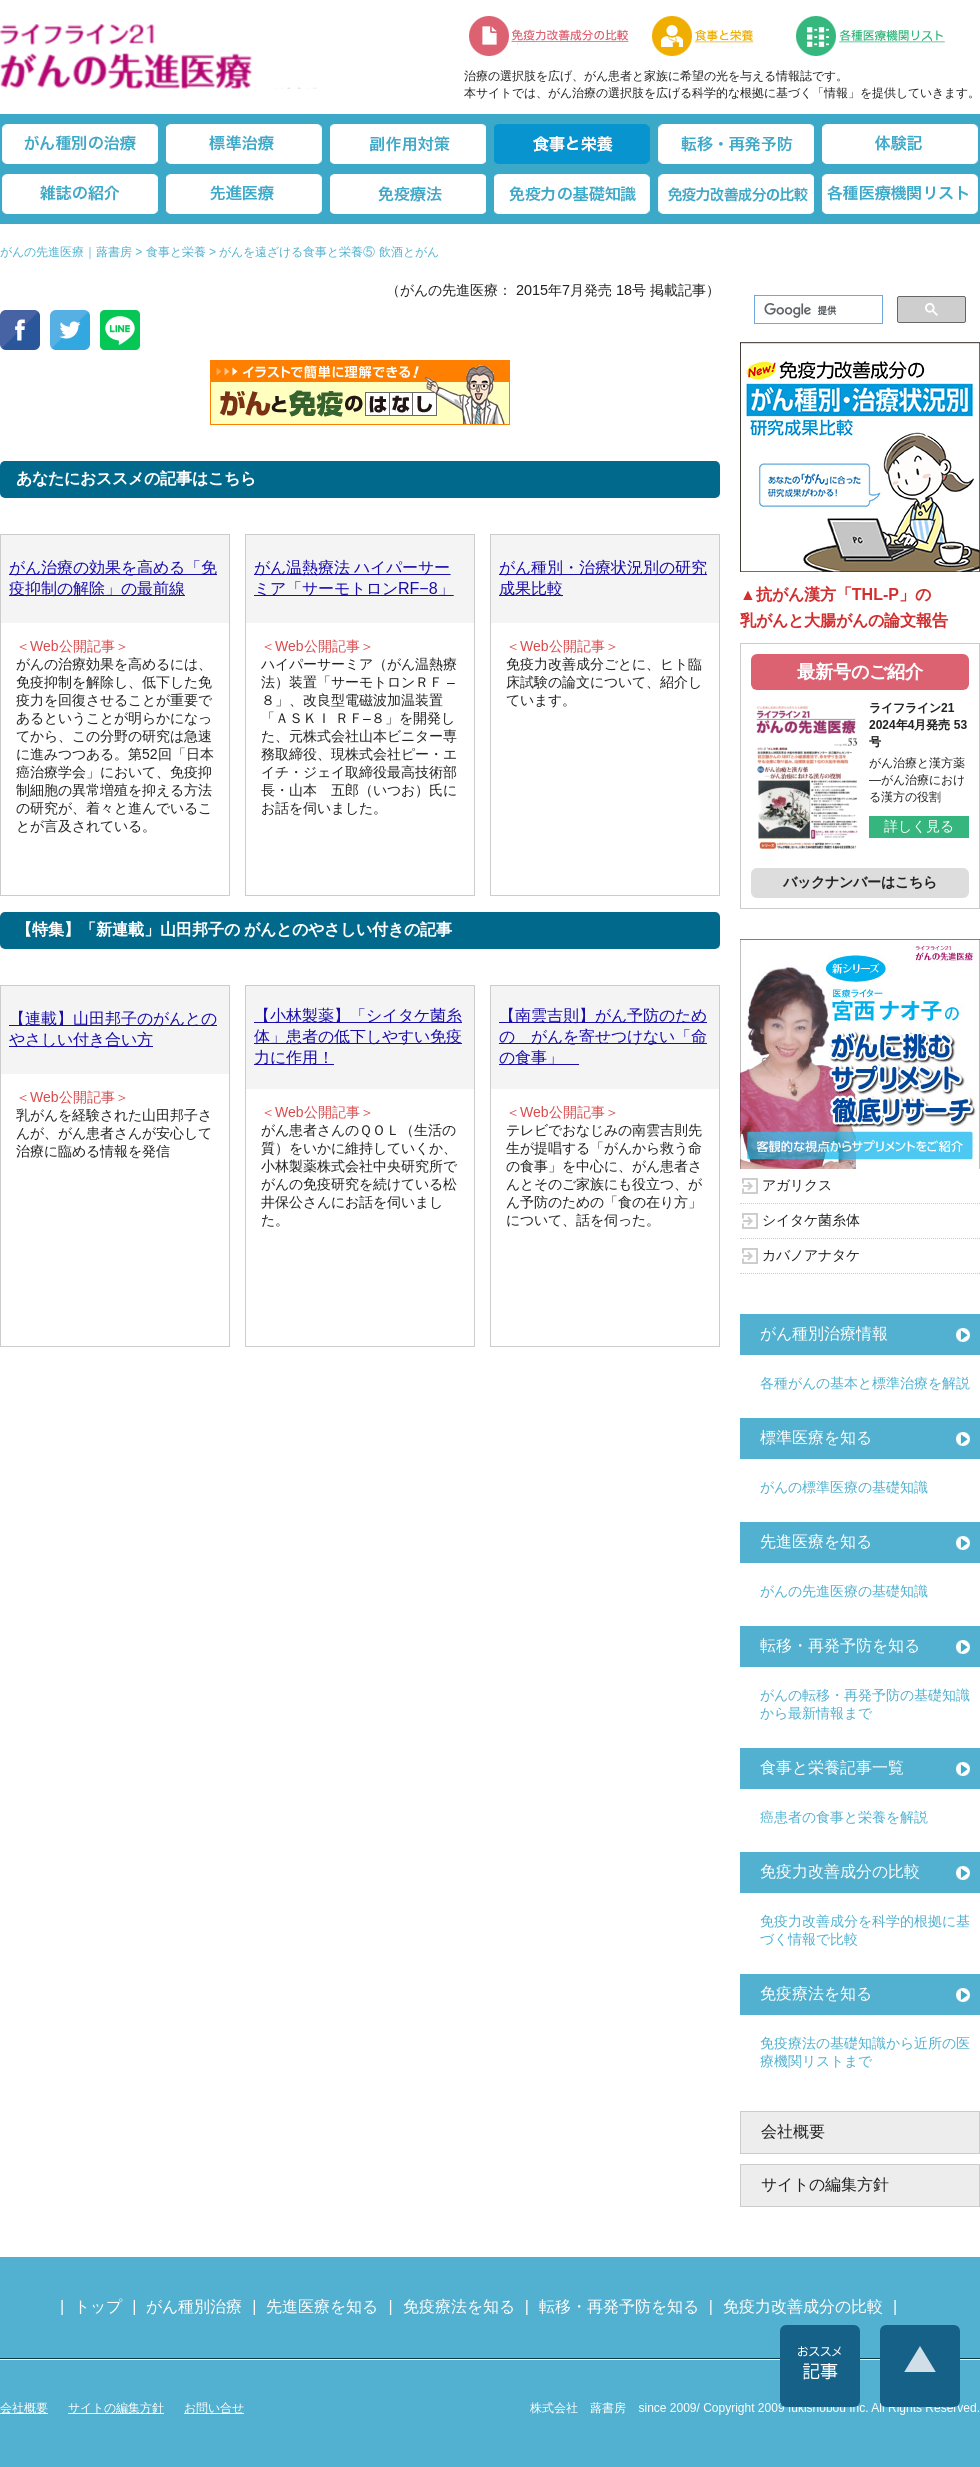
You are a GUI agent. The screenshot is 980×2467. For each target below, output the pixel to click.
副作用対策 (408, 144)
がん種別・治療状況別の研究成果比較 (603, 578)
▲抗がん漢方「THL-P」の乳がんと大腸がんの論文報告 (844, 607)
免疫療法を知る (816, 1993)
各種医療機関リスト (900, 194)
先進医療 (244, 194)
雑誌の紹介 (80, 194)
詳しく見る (919, 826)
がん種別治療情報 (824, 1333)
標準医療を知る (816, 1437)
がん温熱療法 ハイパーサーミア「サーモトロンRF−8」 (354, 578)
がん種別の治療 (80, 144)
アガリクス (797, 1185)
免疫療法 (408, 194)
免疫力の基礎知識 (572, 194)
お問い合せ (214, 2408)
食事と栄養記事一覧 (832, 1767)
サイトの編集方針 (825, 2184)
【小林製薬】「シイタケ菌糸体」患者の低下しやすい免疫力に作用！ (358, 1036)
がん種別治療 (194, 2306)
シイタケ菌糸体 (811, 1220)
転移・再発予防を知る (840, 1645)
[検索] (816, 310)
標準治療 (244, 144)
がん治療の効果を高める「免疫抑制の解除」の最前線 (113, 578)
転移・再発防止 (736, 144)
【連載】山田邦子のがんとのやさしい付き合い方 (113, 1029)
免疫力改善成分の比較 (550, 36)
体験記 (900, 144)
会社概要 (793, 2131)
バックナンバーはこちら (860, 882)
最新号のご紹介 (860, 672)
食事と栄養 (713, 36)
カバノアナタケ (811, 1255)
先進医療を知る (816, 1541)
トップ (98, 2306)
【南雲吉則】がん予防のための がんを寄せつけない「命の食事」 (603, 1036)
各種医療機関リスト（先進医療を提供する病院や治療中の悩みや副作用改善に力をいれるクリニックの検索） (882, 36)
